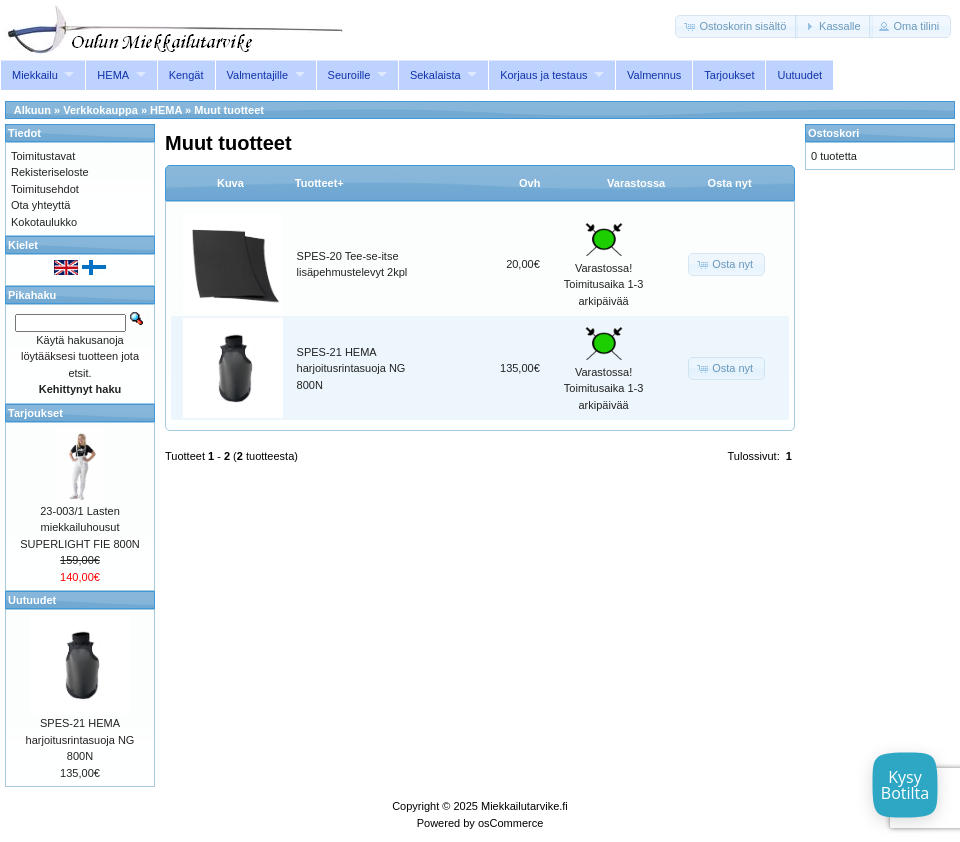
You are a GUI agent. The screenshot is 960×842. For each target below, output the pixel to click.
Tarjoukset (729, 75)
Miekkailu (35, 75)
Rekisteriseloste (50, 172)
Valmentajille (258, 75)
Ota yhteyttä (40, 205)
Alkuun (32, 110)
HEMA (113, 75)
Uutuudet (799, 75)
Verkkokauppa (100, 110)
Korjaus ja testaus (543, 75)
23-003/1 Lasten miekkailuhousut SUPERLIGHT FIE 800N (80, 527)
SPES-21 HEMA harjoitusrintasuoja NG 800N (351, 368)
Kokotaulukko (44, 222)
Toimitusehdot (45, 189)
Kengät (186, 75)
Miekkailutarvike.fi (524, 806)
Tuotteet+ (319, 183)
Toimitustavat (43, 156)
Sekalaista (435, 75)
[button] (736, 26)
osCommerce (510, 823)
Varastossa (636, 183)
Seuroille (349, 75)
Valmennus (654, 75)
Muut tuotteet (229, 110)
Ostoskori (833, 133)
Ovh (529, 183)
